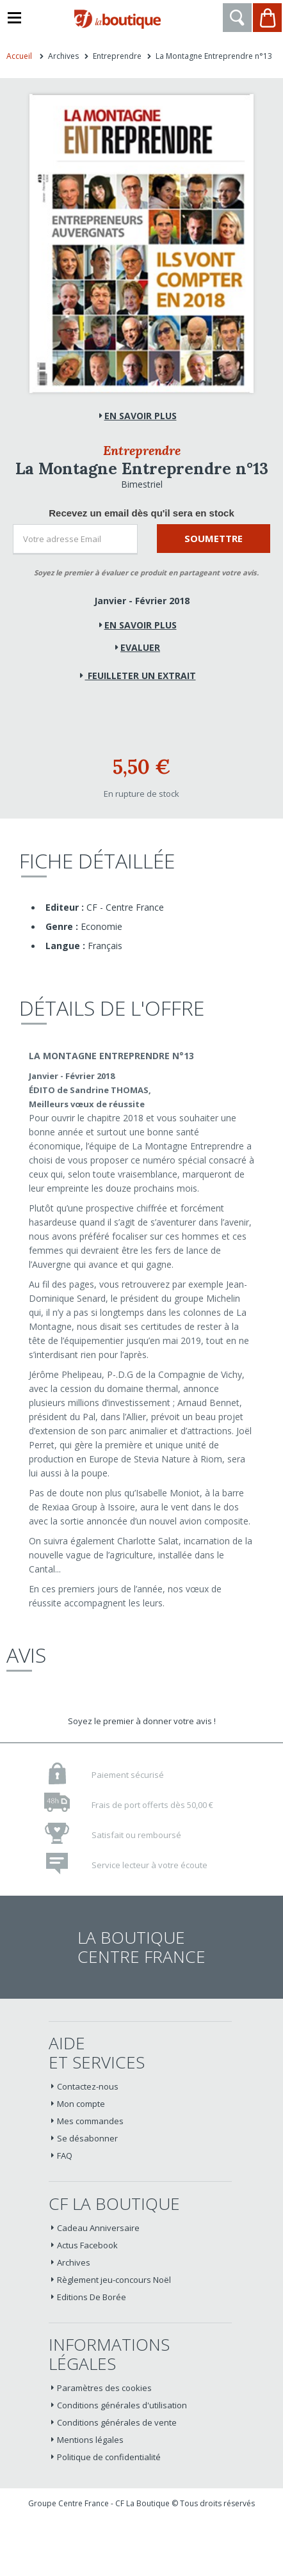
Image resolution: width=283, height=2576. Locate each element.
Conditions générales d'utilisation (122, 2405)
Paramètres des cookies (104, 2388)
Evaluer (140, 647)
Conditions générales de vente (117, 2422)
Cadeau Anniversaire (98, 2228)
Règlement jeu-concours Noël (114, 2279)
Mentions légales (90, 2439)
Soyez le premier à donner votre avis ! (142, 1721)
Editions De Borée (91, 2297)
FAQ (64, 2155)
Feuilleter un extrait (140, 675)
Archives (73, 2262)
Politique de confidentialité (109, 2457)
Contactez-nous (87, 2086)
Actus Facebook (87, 2245)
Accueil (19, 56)
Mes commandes (90, 2121)
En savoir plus (140, 625)
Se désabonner (87, 2138)
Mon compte (81, 2103)
